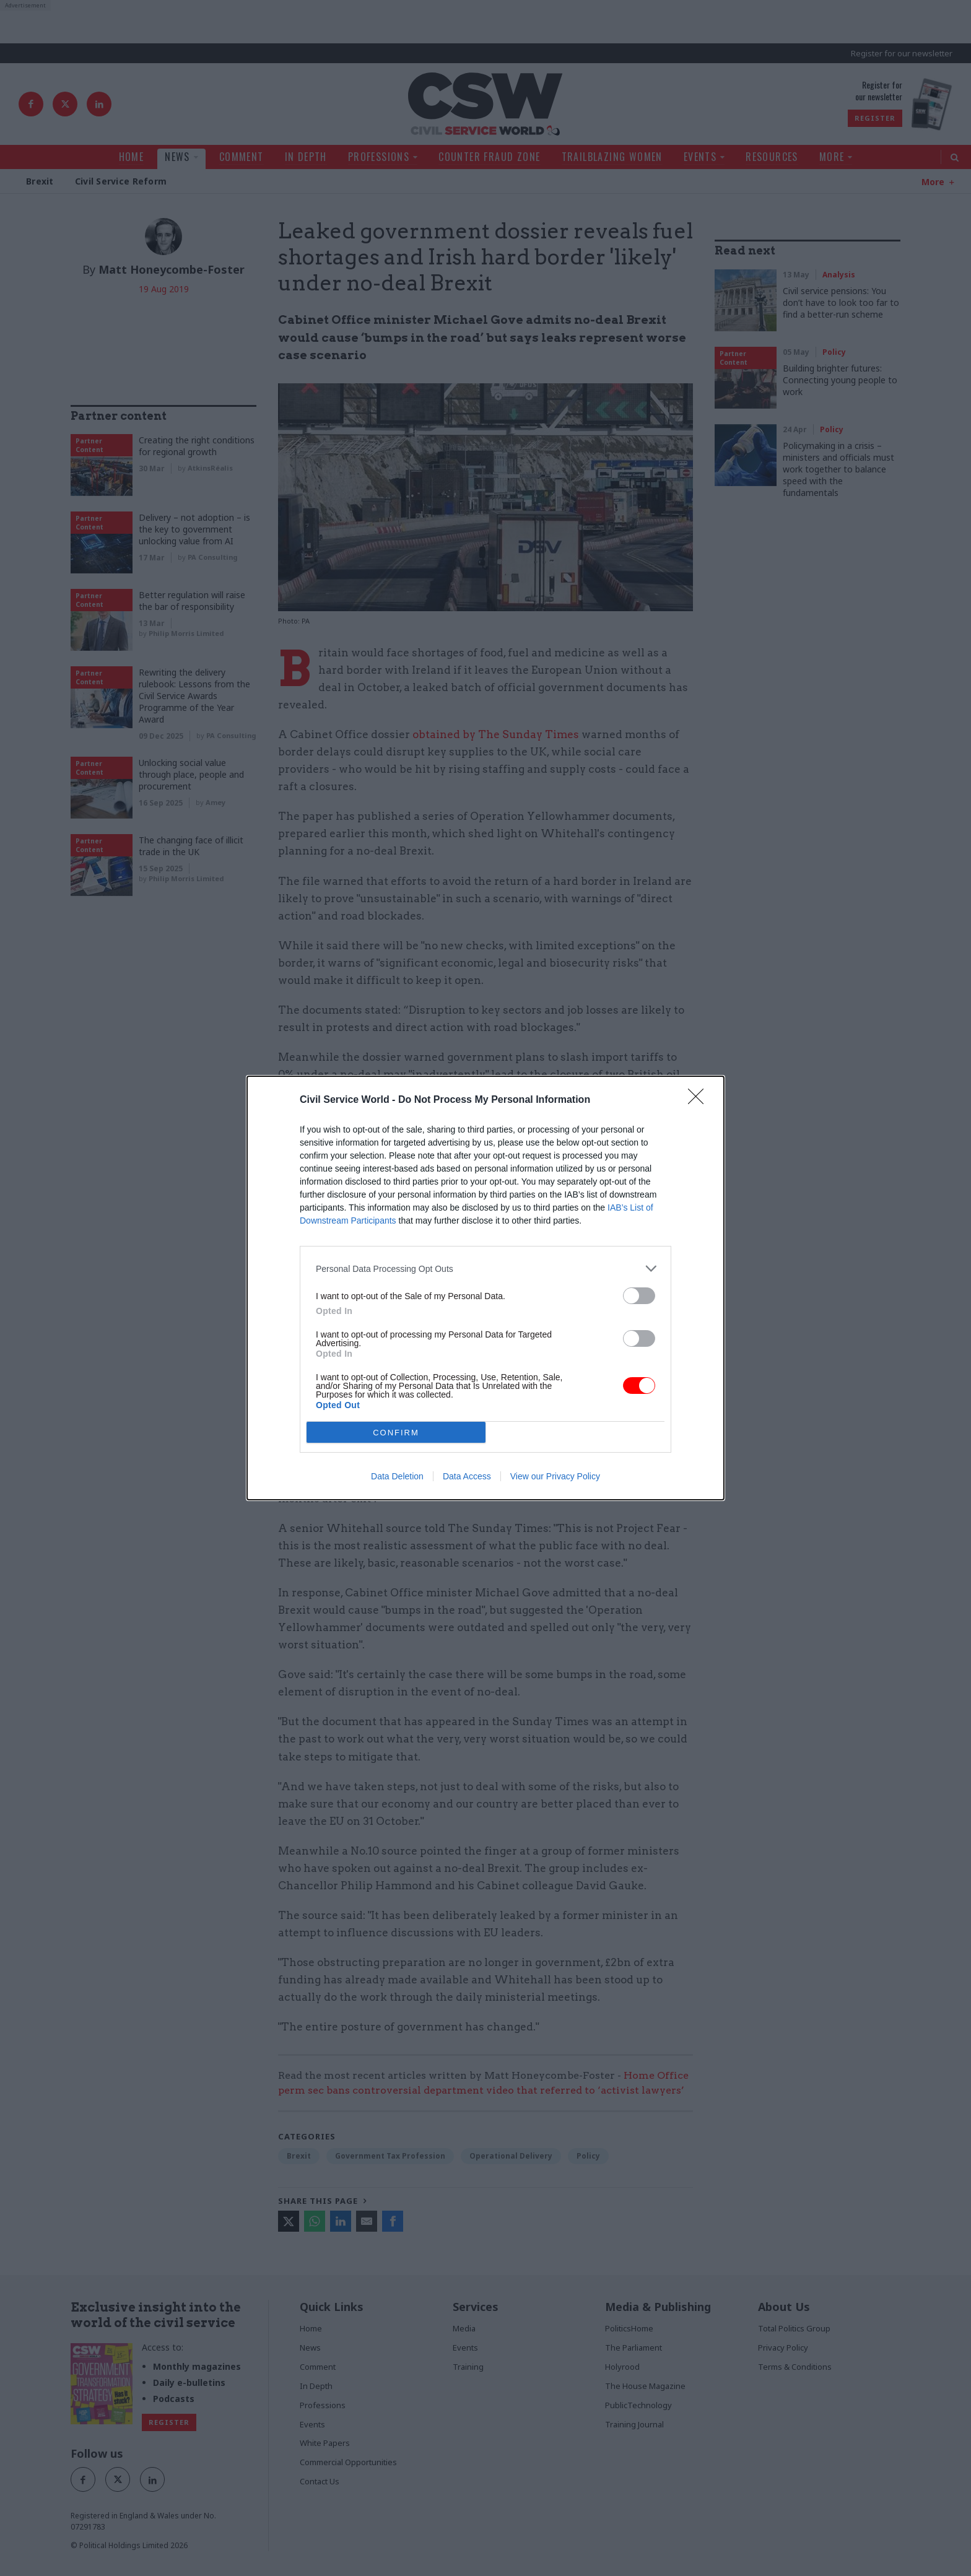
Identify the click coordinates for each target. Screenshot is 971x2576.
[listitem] (485, 1268)
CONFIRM (396, 1432)
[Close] (700, 1100)
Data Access (467, 1476)
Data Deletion (397, 1476)
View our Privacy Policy (555, 1476)
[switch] (639, 1295)
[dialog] (485, 1288)
